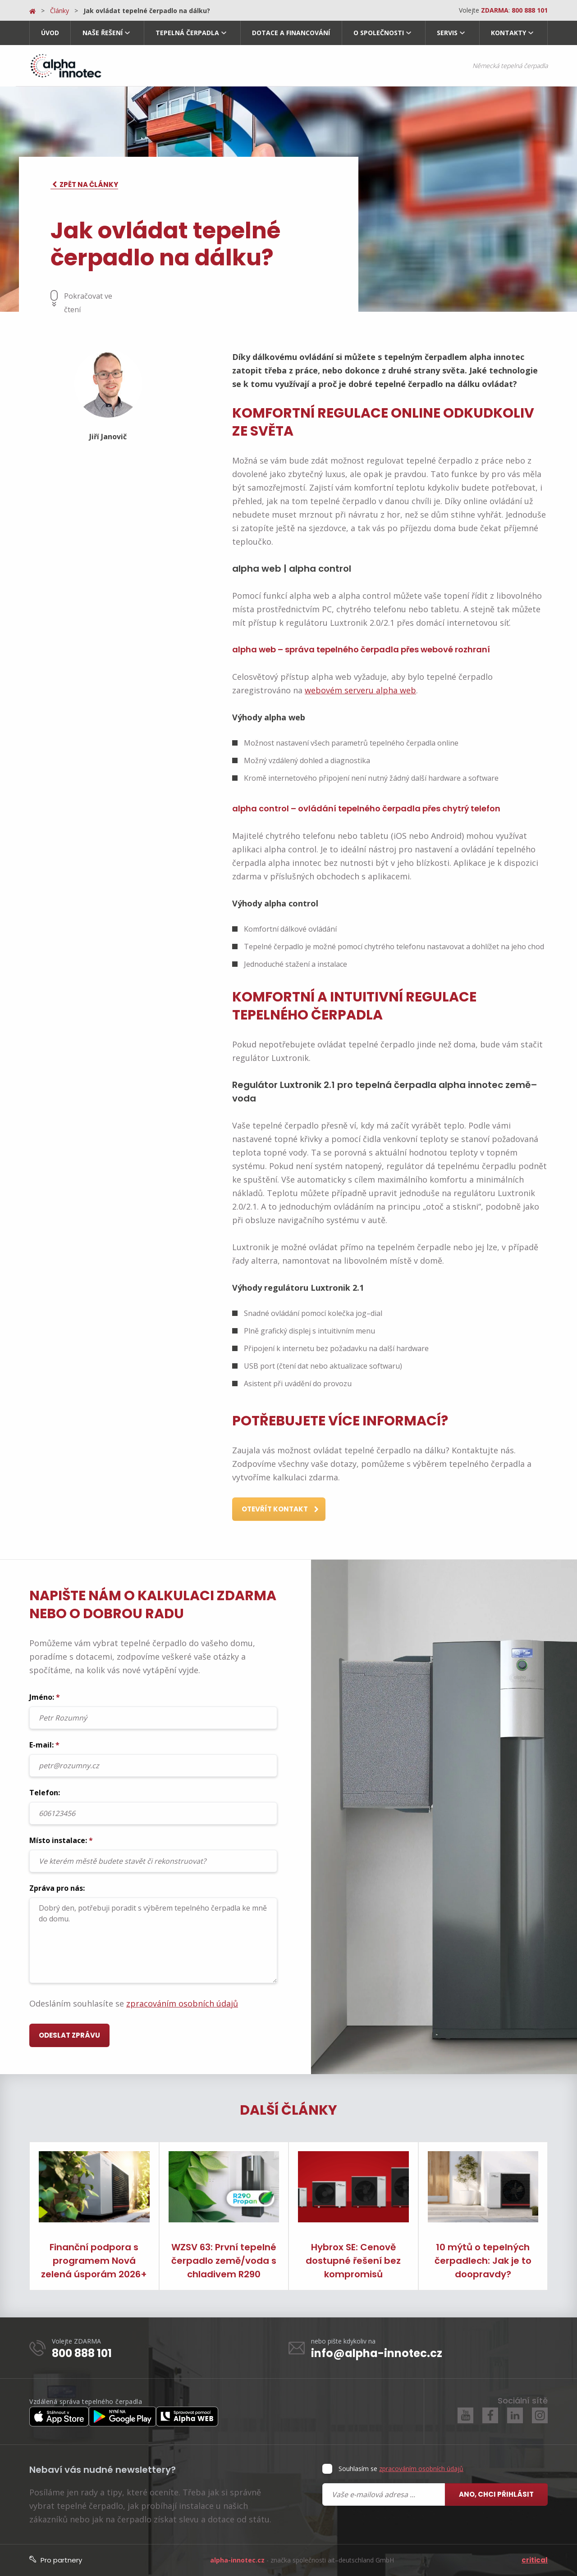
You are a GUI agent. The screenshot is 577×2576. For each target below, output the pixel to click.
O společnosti (378, 32)
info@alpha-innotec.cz (376, 2353)
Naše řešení (102, 32)
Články (59, 10)
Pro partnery (55, 2560)
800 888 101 (82, 2353)
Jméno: (153, 1710)
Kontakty (508, 32)
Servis (447, 32)
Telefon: (153, 1806)
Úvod (50, 32)
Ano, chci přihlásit (496, 2494)
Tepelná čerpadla (187, 32)
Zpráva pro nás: (153, 1933)
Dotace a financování (291, 32)
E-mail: (153, 1758)
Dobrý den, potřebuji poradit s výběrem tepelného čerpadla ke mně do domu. (153, 1940)
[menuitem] (49, 33)
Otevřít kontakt (281, 1509)
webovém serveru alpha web (360, 690)
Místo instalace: (153, 1853)
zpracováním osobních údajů (182, 2003)
